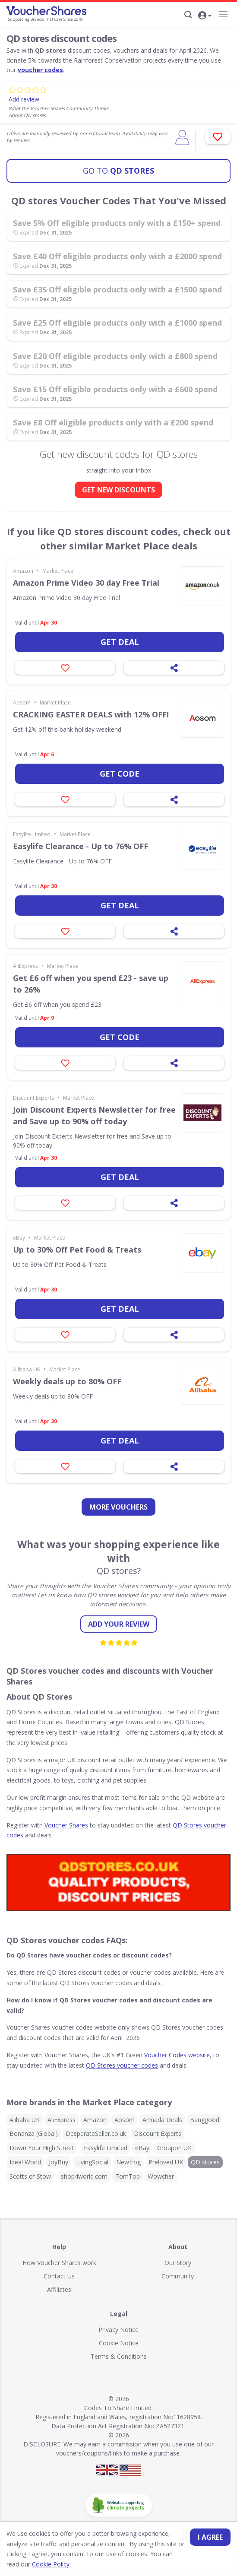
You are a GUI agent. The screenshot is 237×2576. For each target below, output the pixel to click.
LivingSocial (92, 2162)
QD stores (118, 170)
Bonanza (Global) (33, 2133)
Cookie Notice (119, 2343)
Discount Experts (33, 1097)
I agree (210, 2537)
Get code (119, 773)
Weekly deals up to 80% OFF (67, 1381)
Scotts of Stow (30, 2176)
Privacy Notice (118, 2329)
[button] (205, 16)
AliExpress (25, 966)
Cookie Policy (51, 2564)
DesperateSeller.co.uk (96, 2133)
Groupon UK (174, 2148)
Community (177, 2276)
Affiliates (59, 2289)
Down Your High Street (41, 2148)
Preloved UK (166, 2162)
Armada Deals (162, 2120)
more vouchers (118, 1507)
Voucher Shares (66, 1825)
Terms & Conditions (119, 2356)
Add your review (118, 1624)
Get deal (120, 642)
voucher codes (40, 70)
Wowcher (161, 2176)
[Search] (188, 14)
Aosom (22, 702)
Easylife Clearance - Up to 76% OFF (80, 846)
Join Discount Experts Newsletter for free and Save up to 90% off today (94, 1115)
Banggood (204, 2120)
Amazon (23, 570)
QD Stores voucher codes (122, 2065)
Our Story (177, 2263)
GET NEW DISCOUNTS (118, 490)
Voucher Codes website (177, 2055)
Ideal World (25, 2162)
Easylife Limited (32, 834)
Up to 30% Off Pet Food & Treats (77, 1249)
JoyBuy (58, 2162)
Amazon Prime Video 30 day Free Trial (86, 582)
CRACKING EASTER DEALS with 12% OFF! (91, 714)
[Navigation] (223, 14)
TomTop (127, 2176)
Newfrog (128, 2162)
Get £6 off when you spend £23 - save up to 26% (90, 984)
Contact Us (59, 2276)
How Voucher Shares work (59, 2263)
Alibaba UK (26, 1369)
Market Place (57, 570)
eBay (19, 1237)
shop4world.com (84, 2176)
